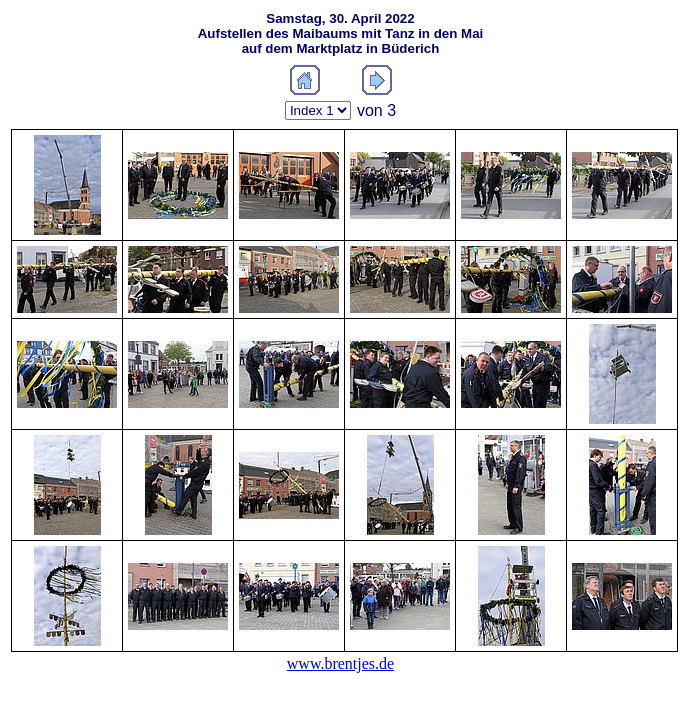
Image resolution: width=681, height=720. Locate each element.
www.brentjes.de (340, 663)
